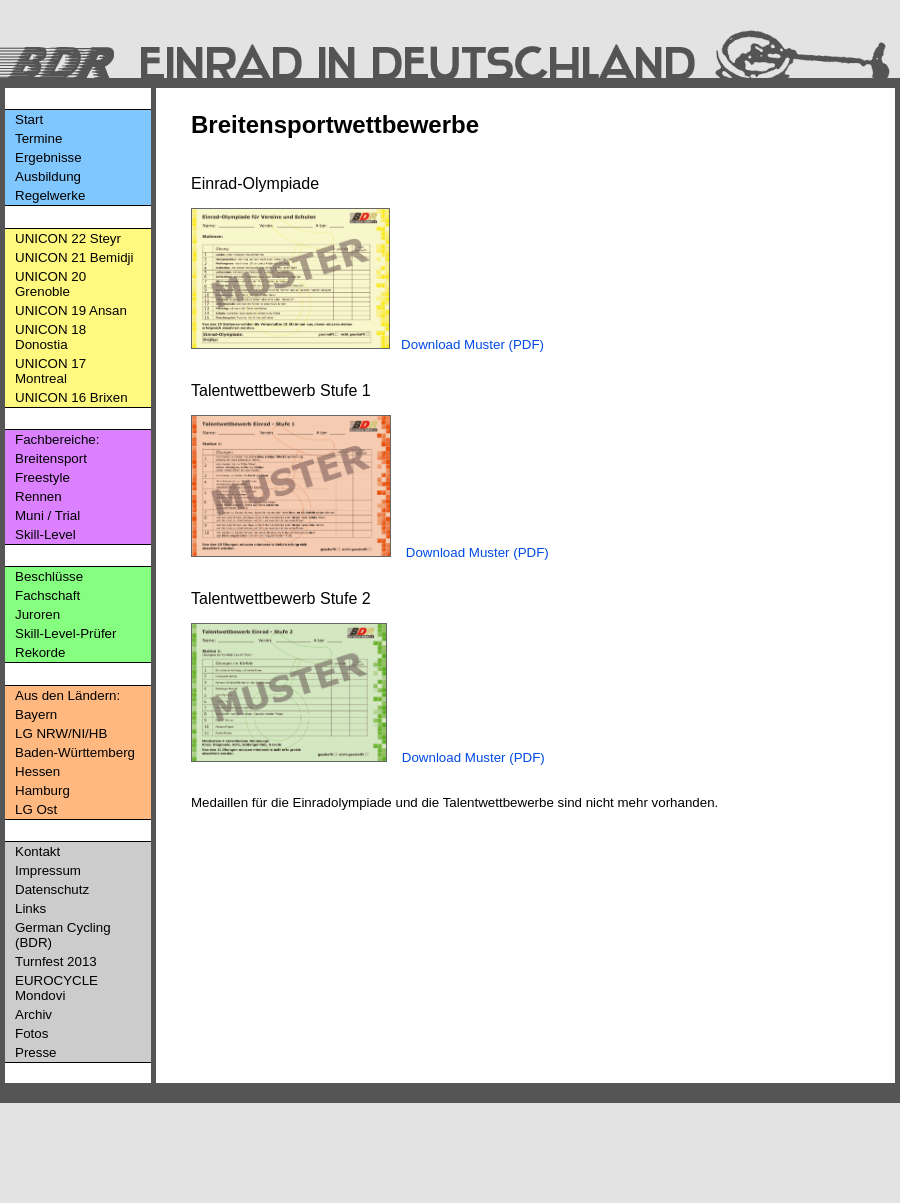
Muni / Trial (47, 515)
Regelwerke (50, 195)
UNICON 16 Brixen (71, 397)
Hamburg (42, 790)
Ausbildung (48, 176)
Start (29, 119)
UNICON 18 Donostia (50, 337)
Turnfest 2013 (56, 961)
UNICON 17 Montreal (50, 371)
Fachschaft (47, 595)
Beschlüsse (49, 576)
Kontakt (37, 851)
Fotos (31, 1033)
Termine (38, 138)
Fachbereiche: (57, 439)
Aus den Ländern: (67, 695)
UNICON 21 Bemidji (74, 257)
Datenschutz (52, 889)
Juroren (37, 614)
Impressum (48, 870)
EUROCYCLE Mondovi (56, 988)
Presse (35, 1052)
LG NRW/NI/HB (61, 733)
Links (30, 908)
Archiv (33, 1014)
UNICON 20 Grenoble (50, 284)
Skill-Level (45, 534)
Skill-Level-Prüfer (65, 633)
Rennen (38, 496)
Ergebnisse (48, 157)
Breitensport (51, 458)
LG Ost (36, 809)
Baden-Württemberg (75, 752)
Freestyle (42, 477)
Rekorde (40, 652)
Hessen (37, 771)
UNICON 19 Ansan (71, 310)
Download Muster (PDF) (472, 344)
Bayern (36, 714)
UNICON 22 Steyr (68, 238)
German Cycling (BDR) (63, 935)
